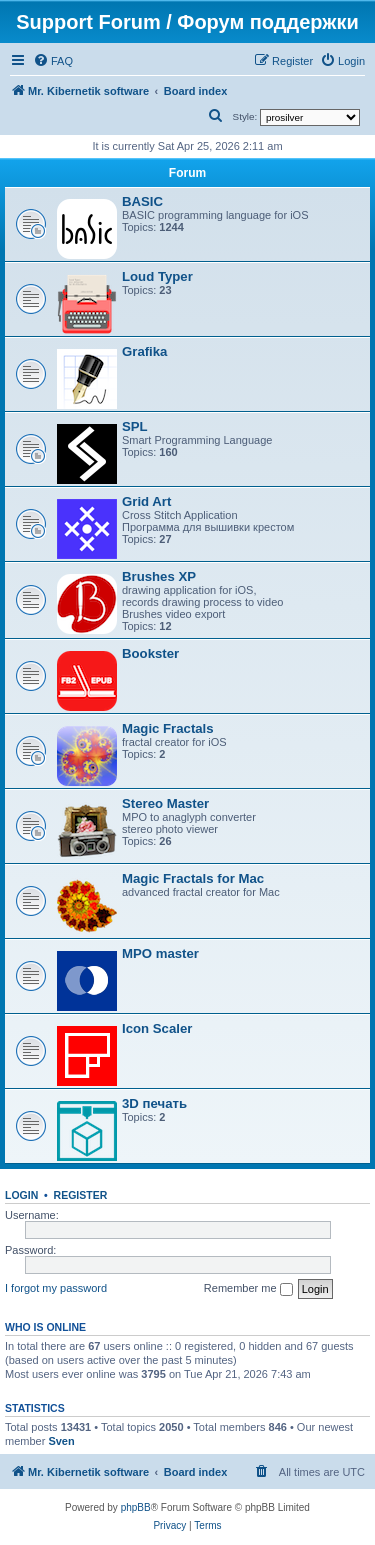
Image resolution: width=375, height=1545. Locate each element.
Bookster (150, 653)
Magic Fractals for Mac (193, 878)
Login (21, 1195)
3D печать (154, 1103)
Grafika (144, 351)
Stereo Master (165, 803)
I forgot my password (56, 1288)
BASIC (142, 201)
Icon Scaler (157, 1028)
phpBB (136, 1507)
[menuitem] (53, 61)
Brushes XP (159, 576)
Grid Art (146, 501)
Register (81, 1195)
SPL (135, 426)
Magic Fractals (168, 728)
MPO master (160, 953)
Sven (61, 1441)
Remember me (248, 1289)
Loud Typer (157, 276)
